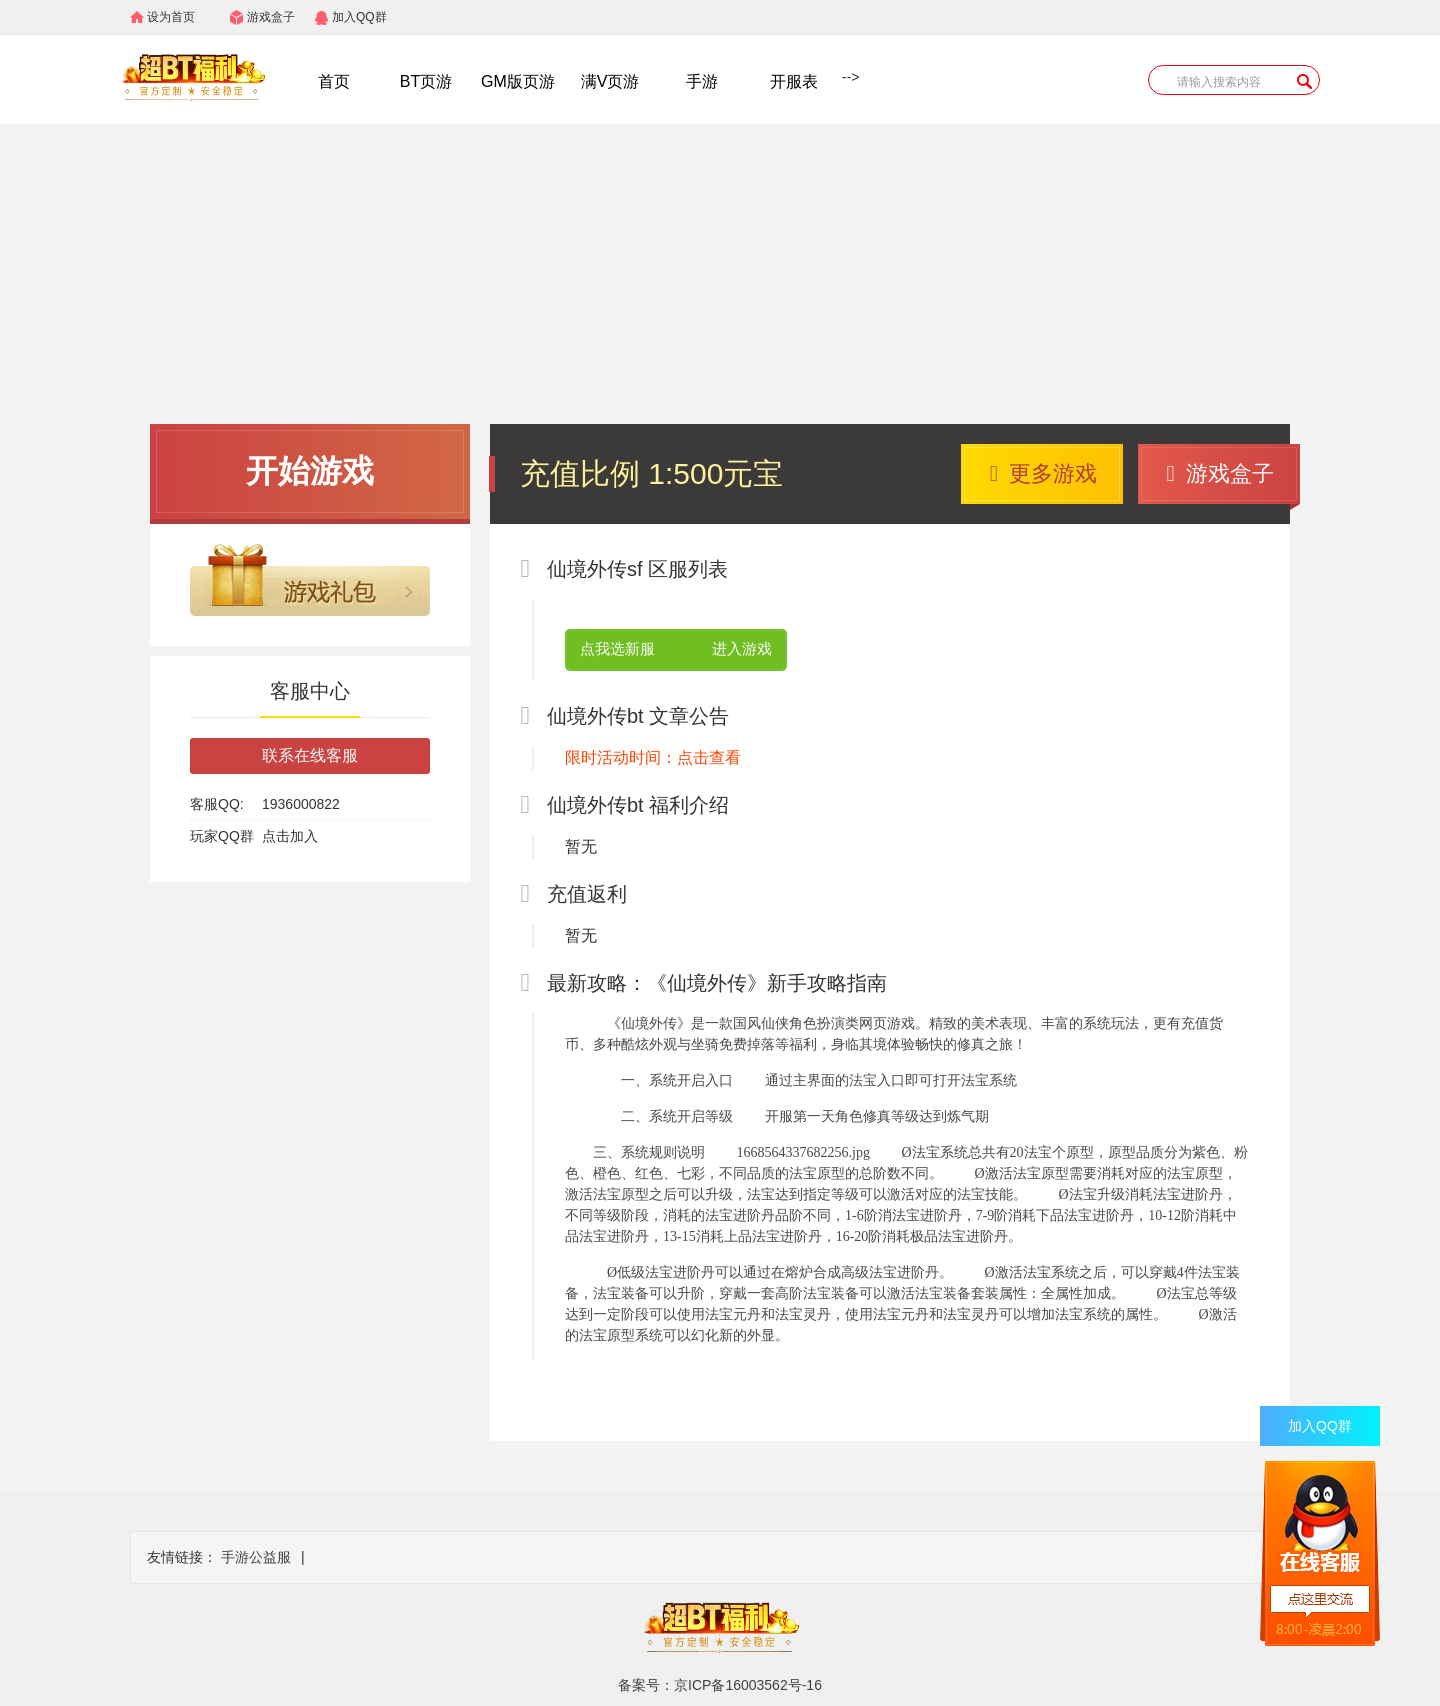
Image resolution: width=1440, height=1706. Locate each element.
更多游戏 (1043, 473)
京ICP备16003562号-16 (748, 1685)
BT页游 (426, 81)
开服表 (794, 81)
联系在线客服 (310, 755)
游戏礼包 (310, 580)
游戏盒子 (271, 17)
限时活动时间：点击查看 (653, 757)
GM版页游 (518, 81)
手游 (702, 81)
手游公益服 (256, 1557)
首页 (334, 81)
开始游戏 (310, 471)
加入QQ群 (359, 17)
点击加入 (290, 836)
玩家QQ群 (222, 836)
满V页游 (610, 81)
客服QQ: (217, 804)
